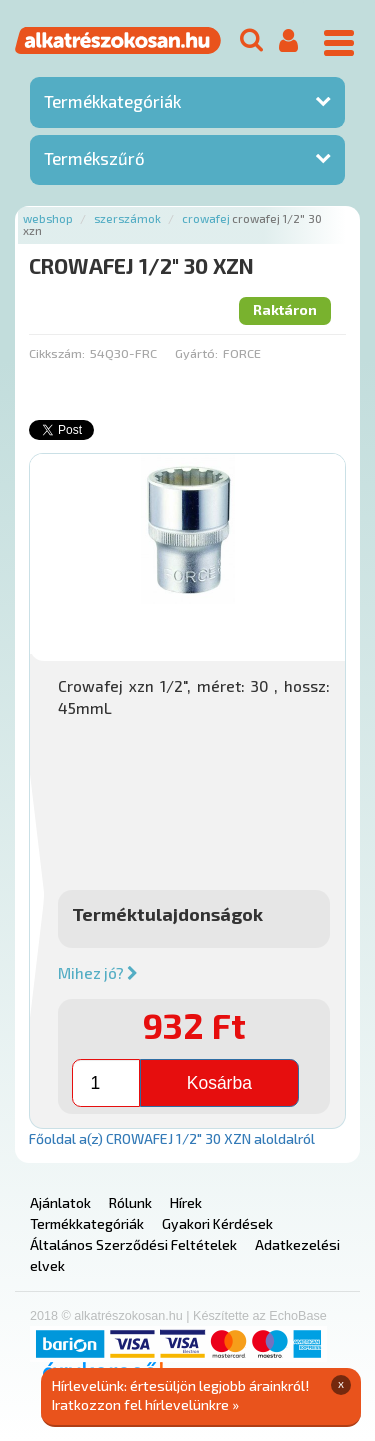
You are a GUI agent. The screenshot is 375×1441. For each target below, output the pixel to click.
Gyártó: (196, 353)
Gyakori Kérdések (217, 1223)
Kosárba (219, 1083)
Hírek (186, 1202)
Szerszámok (127, 218)
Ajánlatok (60, 1202)
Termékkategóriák (112, 101)
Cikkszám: (57, 353)
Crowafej (206, 218)
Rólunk (130, 1202)
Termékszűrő (94, 158)
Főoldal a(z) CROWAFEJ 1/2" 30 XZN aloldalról (172, 1138)
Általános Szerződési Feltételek (133, 1244)
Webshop (48, 218)
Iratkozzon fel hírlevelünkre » (145, 1404)
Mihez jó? (98, 973)
